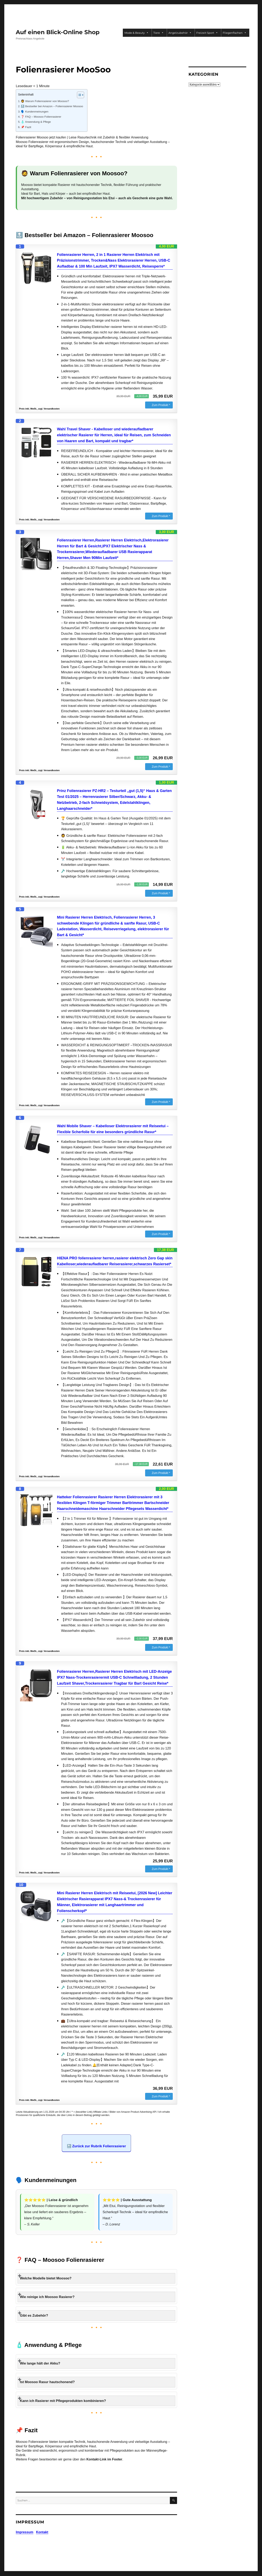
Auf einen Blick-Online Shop (57, 32)
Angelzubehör (180, 33)
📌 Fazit (26, 127)
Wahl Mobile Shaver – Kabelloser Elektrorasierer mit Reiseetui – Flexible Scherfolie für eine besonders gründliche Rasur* (113, 1129)
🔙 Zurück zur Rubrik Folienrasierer (96, 2146)
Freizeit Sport (207, 33)
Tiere (158, 33)
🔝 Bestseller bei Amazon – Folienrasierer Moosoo (52, 106)
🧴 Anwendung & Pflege (36, 121)
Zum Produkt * (161, 405)
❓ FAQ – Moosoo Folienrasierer (41, 116)
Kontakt (42, 2533)
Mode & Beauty (136, 33)
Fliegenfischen (234, 33)
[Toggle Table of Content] (78, 94)
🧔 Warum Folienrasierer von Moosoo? (45, 101)
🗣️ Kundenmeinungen (34, 111)
